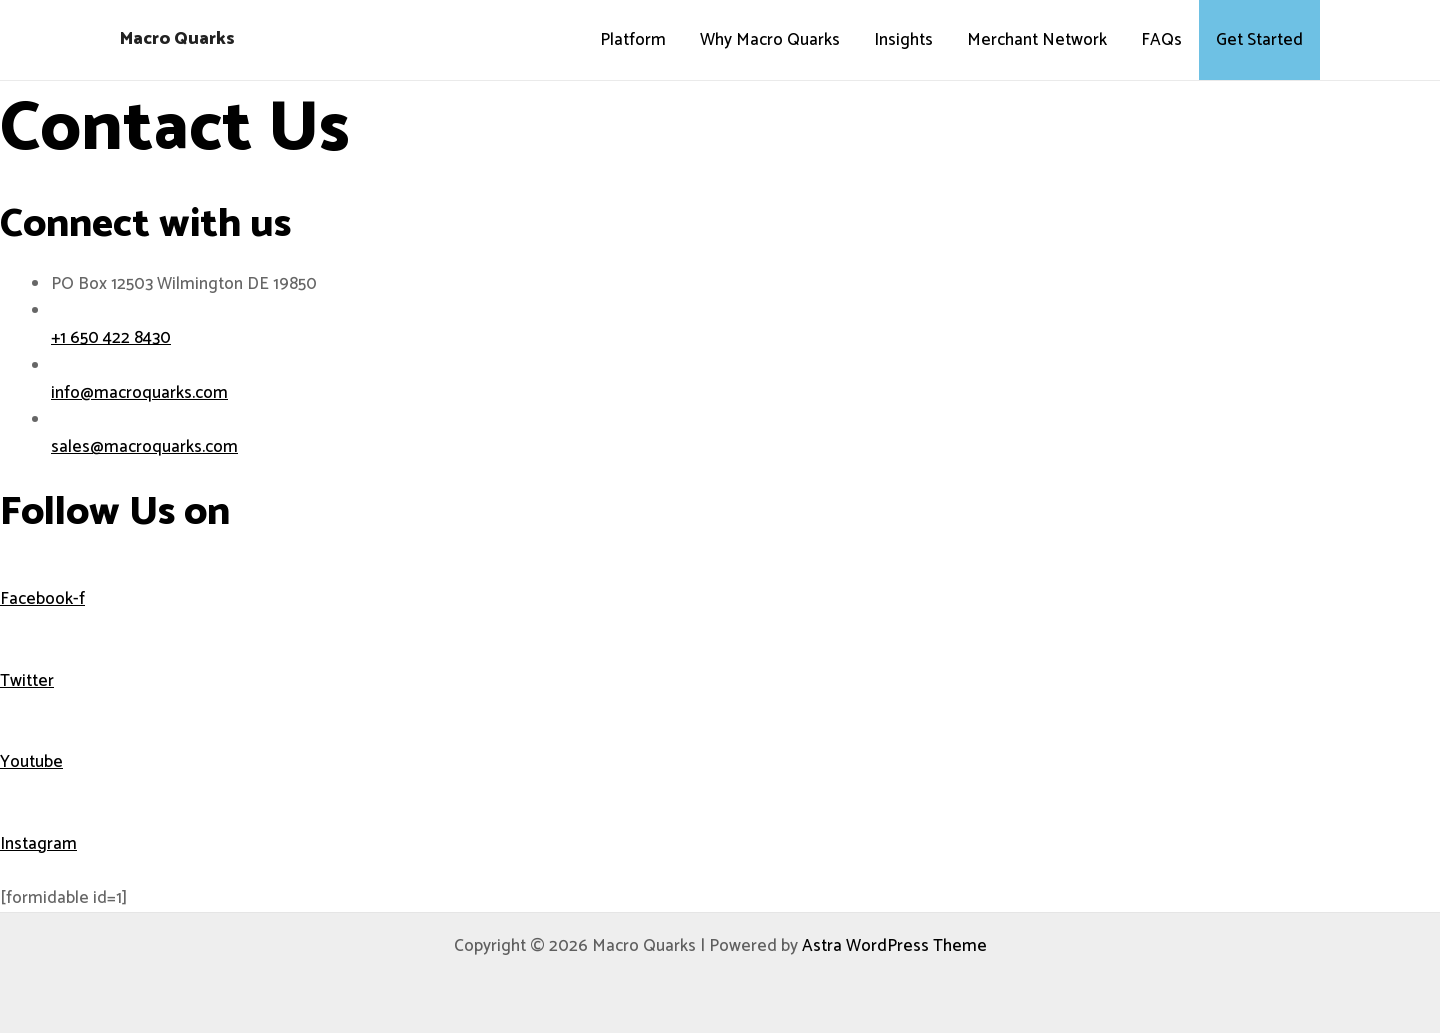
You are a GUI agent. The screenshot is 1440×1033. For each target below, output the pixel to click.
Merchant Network (1037, 40)
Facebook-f (42, 599)
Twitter (27, 681)
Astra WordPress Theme (894, 946)
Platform (633, 40)
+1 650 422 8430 (111, 338)
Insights (903, 40)
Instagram (38, 844)
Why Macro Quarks (770, 40)
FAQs (1161, 40)
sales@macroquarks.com (144, 447)
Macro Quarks (177, 39)
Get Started (1259, 40)
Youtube (31, 762)
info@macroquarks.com (139, 393)
